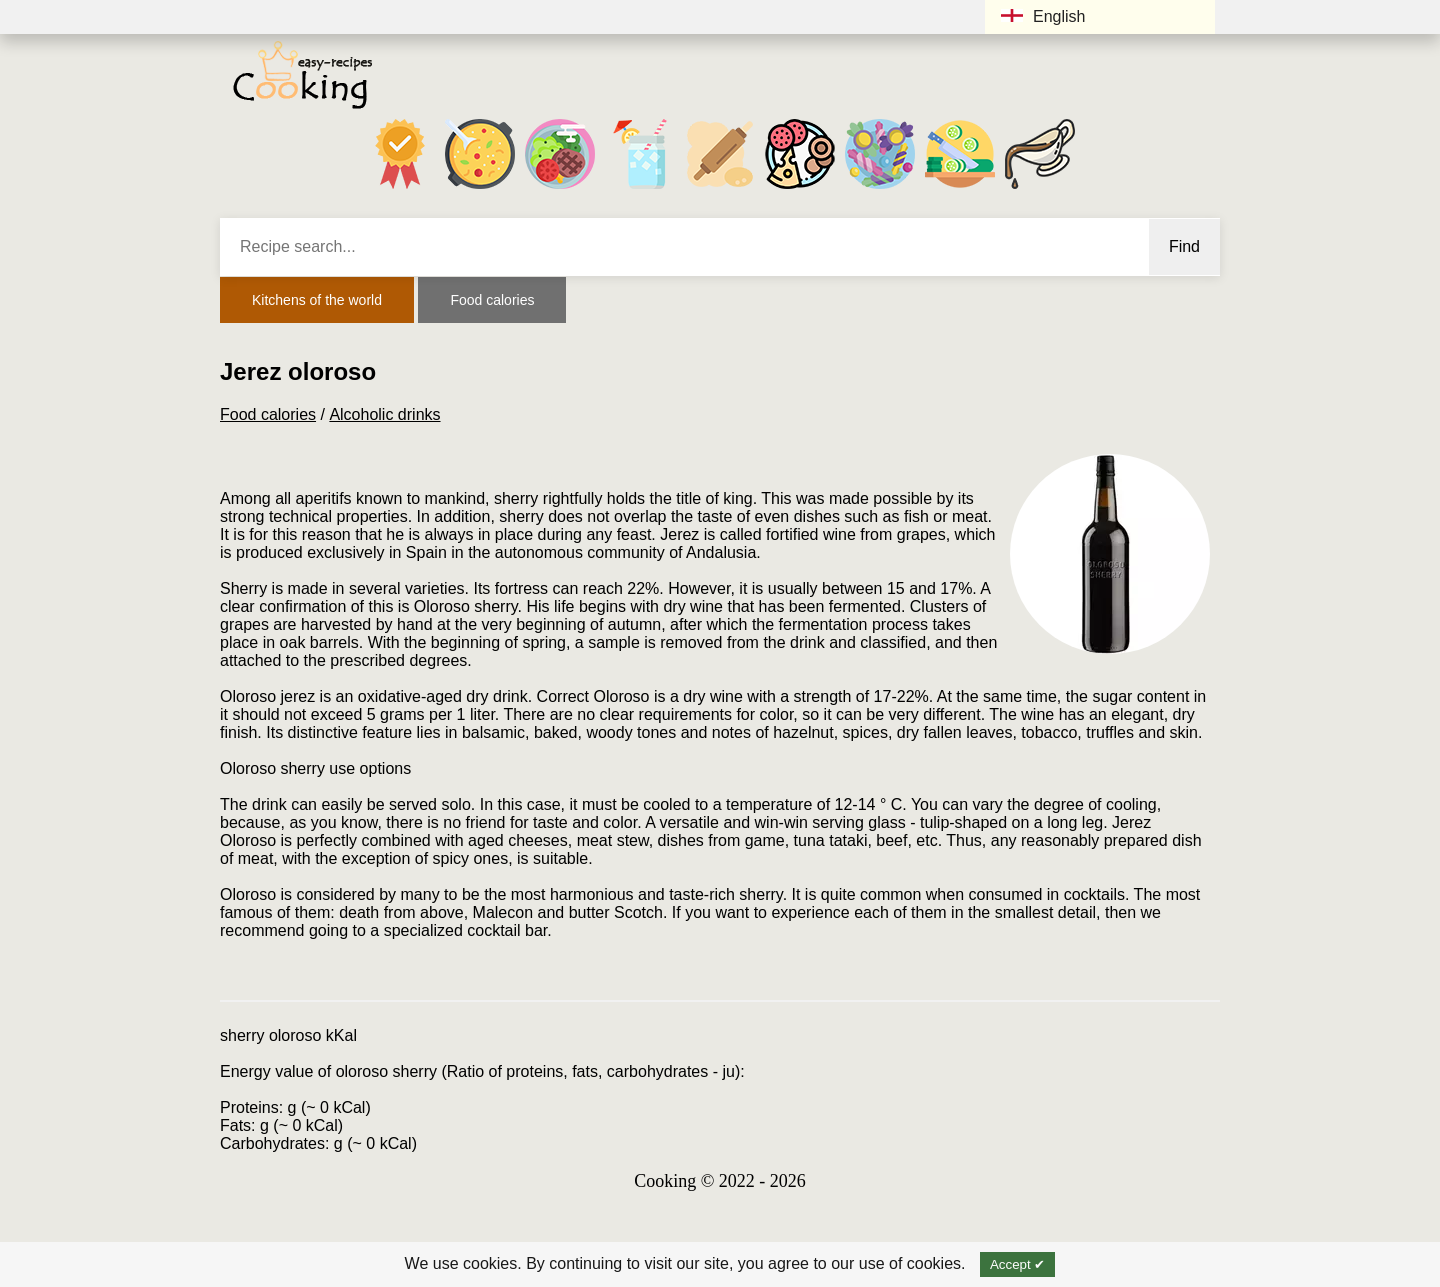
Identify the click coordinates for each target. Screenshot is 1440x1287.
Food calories (492, 300)
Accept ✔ (1017, 1264)
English (1043, 16)
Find (1184, 246)
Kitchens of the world (317, 300)
